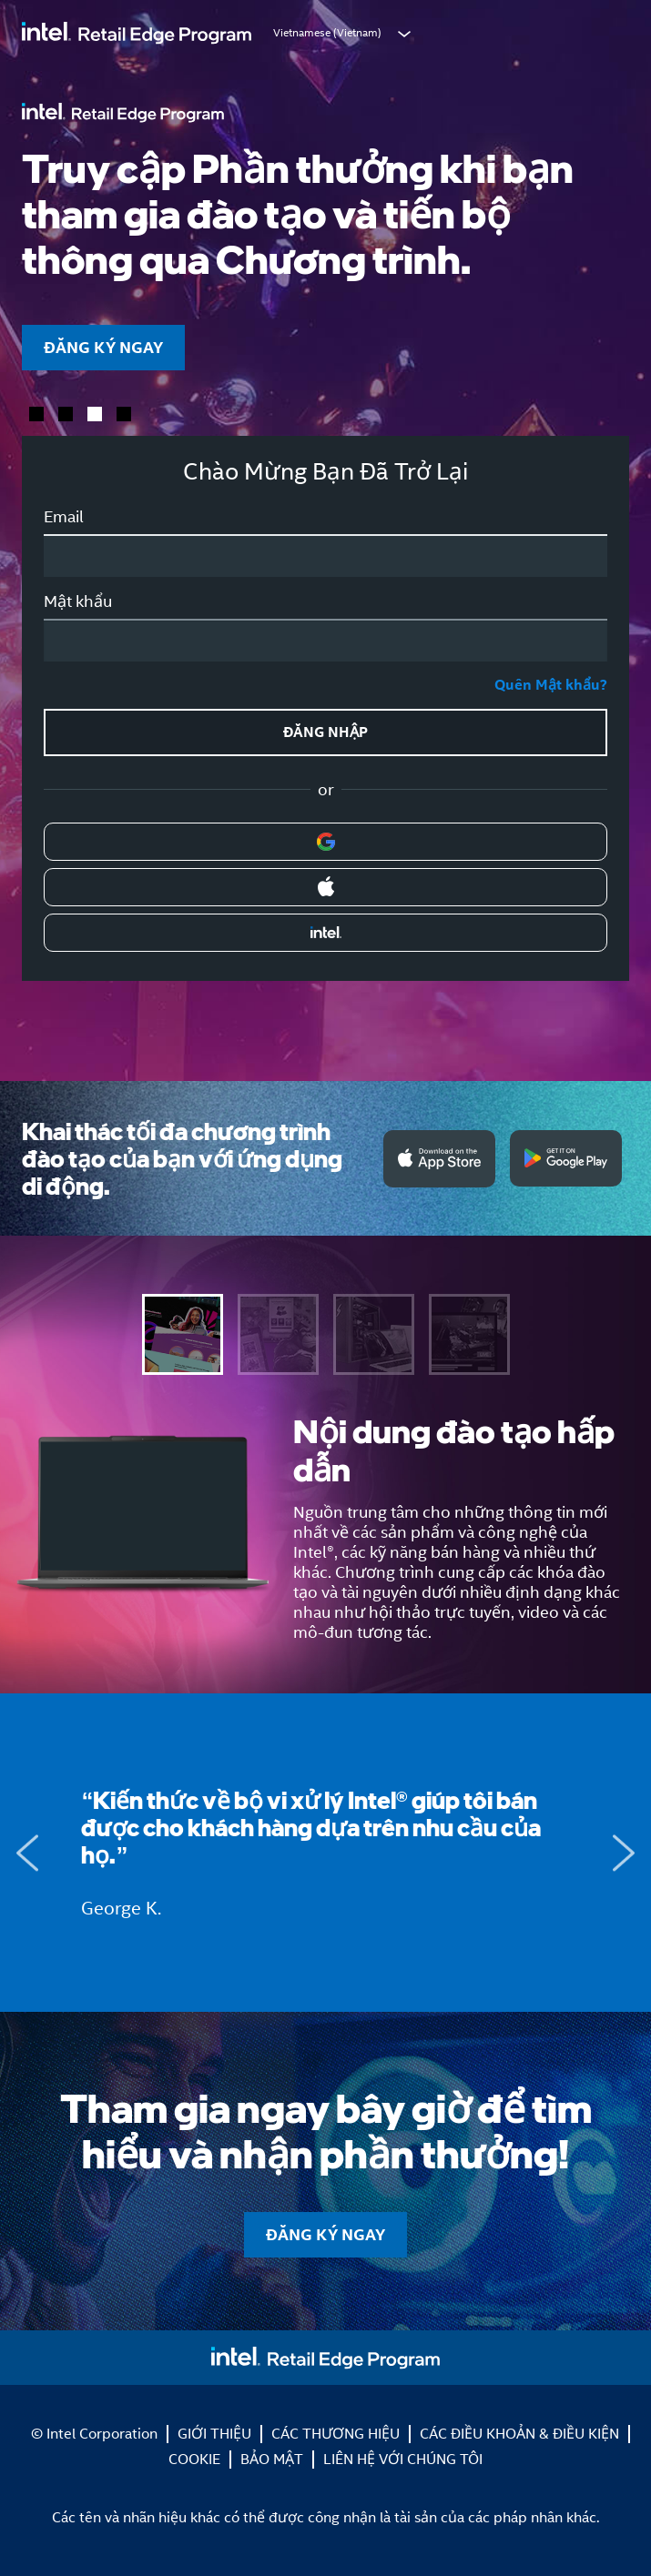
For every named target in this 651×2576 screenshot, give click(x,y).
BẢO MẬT (271, 2459)
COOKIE (194, 2459)
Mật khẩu (78, 601)
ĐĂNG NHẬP (325, 732)
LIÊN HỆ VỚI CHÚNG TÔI (403, 2459)
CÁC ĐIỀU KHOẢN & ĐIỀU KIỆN (519, 2433)
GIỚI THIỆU (214, 2433)
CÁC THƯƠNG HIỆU (335, 2433)
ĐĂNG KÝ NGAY (103, 347)
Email (64, 517)
